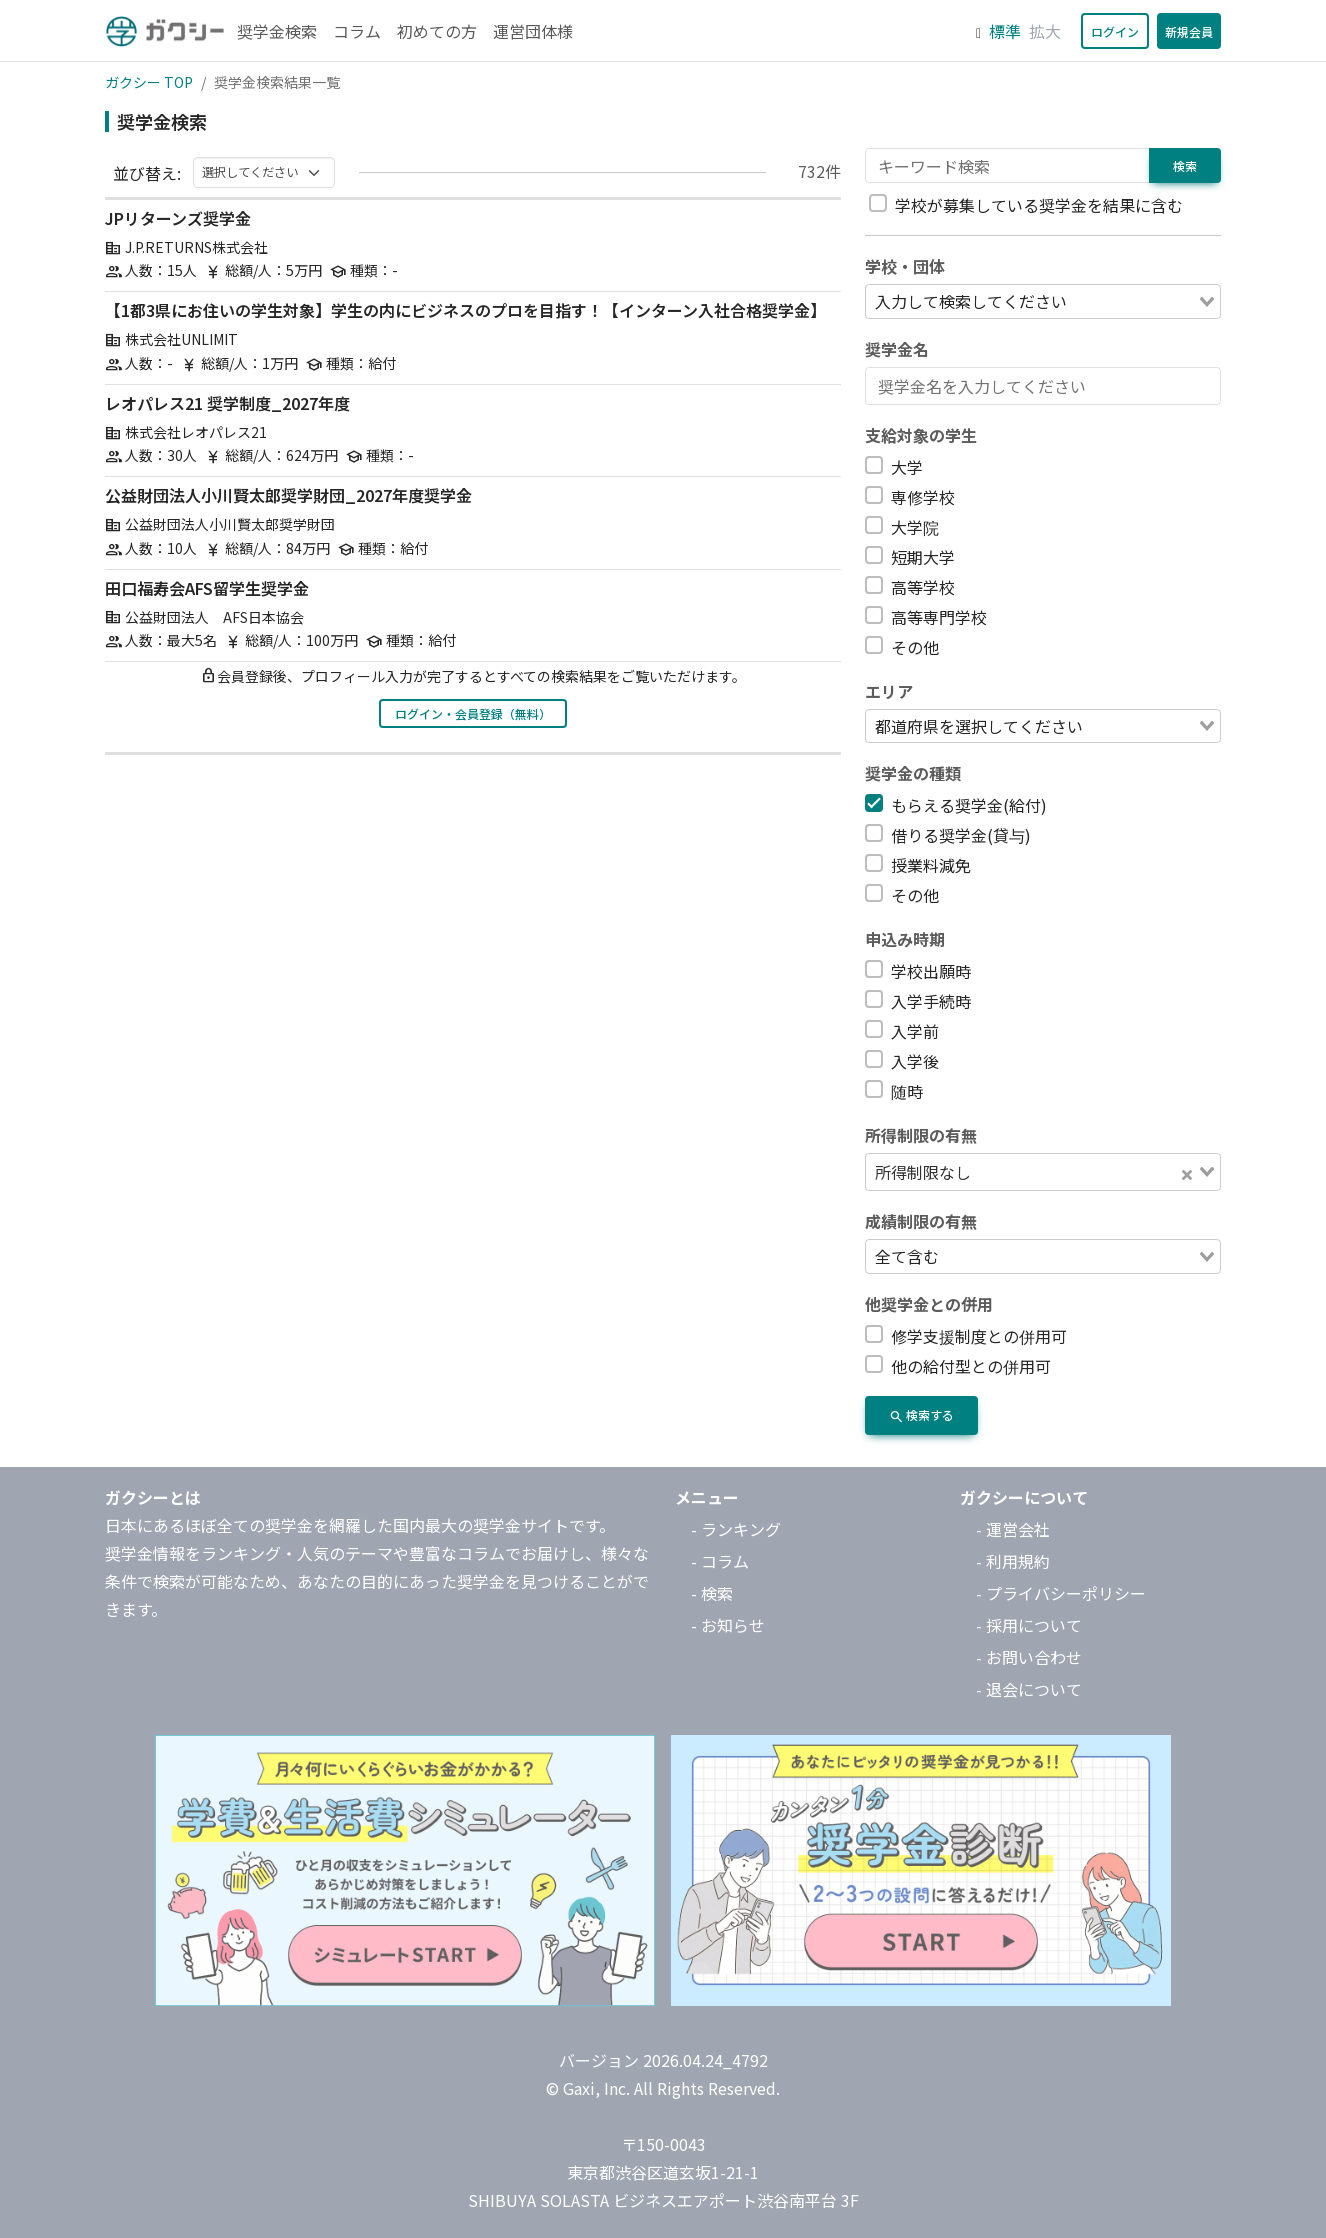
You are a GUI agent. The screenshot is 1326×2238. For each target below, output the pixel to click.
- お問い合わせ (1029, 1657)
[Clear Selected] (1187, 1172)
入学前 (915, 1031)
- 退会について (1029, 1689)
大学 (907, 467)
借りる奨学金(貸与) (961, 835)
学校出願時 (931, 971)
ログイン (1115, 31)
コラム (357, 31)
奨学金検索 (277, 31)
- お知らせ (728, 1625)
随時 (907, 1091)
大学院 (915, 527)
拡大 (1045, 31)
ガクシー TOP (149, 82)
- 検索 (712, 1593)
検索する (921, 1417)
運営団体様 (533, 31)
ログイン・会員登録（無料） (473, 713)
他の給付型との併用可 (971, 1366)
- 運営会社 (1013, 1529)
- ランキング (736, 1529)
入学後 (915, 1061)
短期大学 (923, 557)
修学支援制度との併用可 (979, 1336)
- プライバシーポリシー (1061, 1593)
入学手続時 (931, 1001)
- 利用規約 (1013, 1561)
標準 (1005, 31)
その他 (915, 647)
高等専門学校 (939, 617)
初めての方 (437, 31)
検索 (1185, 165)
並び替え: (147, 173)
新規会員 (1189, 31)
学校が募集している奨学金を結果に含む (1039, 205)
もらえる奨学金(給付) (969, 805)
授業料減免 (931, 865)
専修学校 (923, 497)
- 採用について (1029, 1625)
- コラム (720, 1561)
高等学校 (923, 587)
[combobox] (1043, 301)
